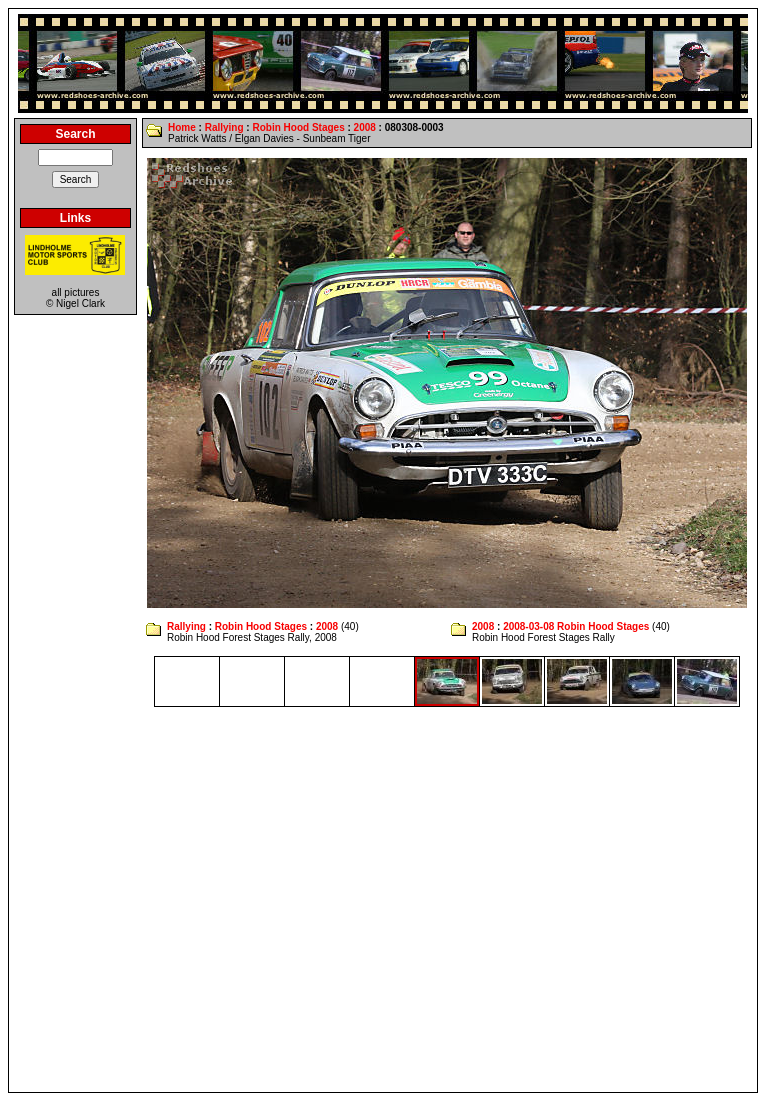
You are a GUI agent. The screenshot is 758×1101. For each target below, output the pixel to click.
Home (182, 127)
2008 (365, 127)
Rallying (224, 127)
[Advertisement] (187, 899)
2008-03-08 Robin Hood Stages (576, 626)
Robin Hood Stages (298, 127)
